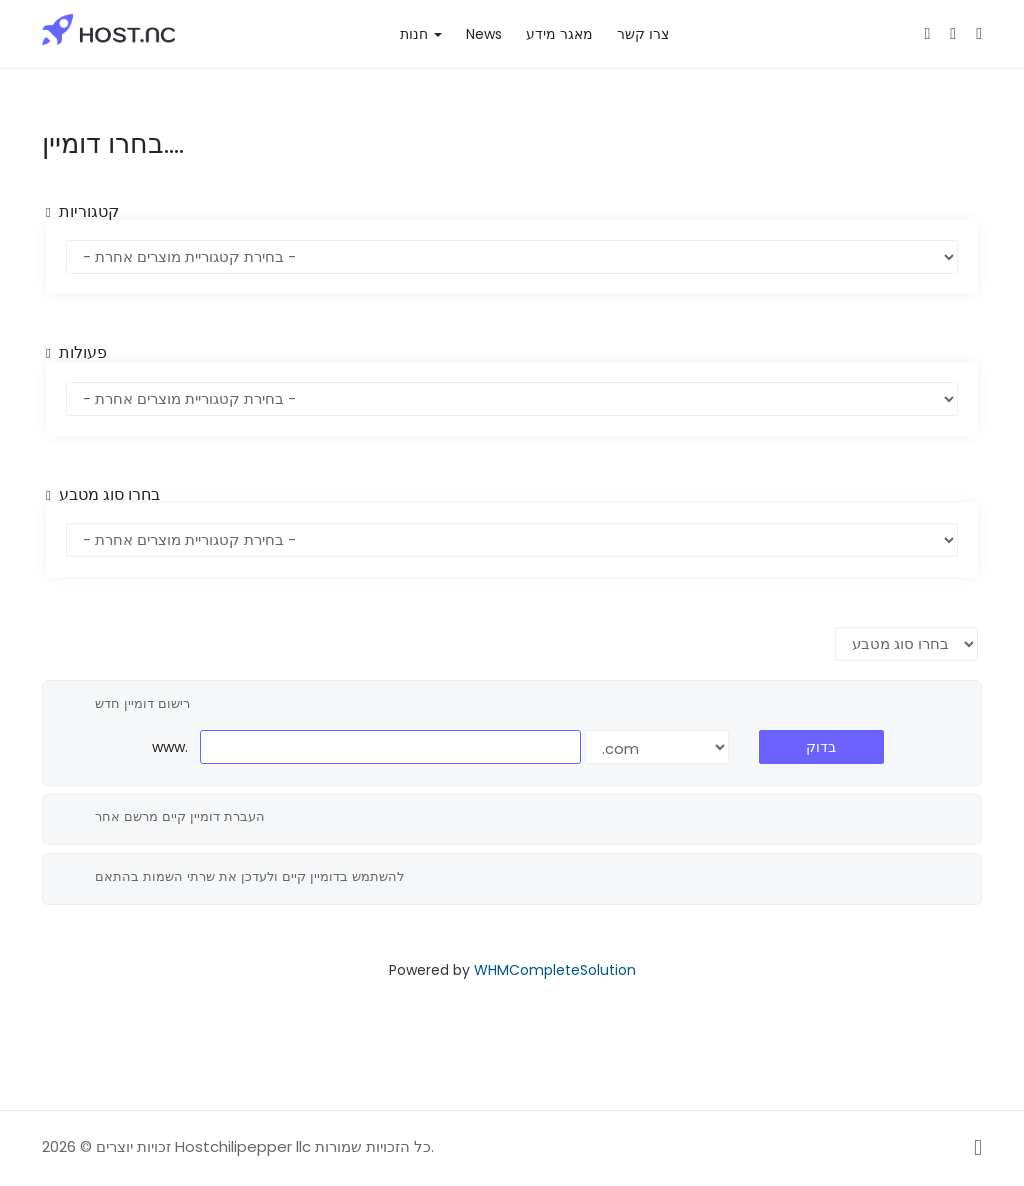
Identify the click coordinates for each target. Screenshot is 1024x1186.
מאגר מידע (559, 34)
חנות (421, 34)
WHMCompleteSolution (555, 970)
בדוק (821, 747)
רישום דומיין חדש (126, 704)
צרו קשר (643, 34)
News (484, 34)
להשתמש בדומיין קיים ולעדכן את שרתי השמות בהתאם (233, 877)
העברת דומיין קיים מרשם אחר (164, 817)
